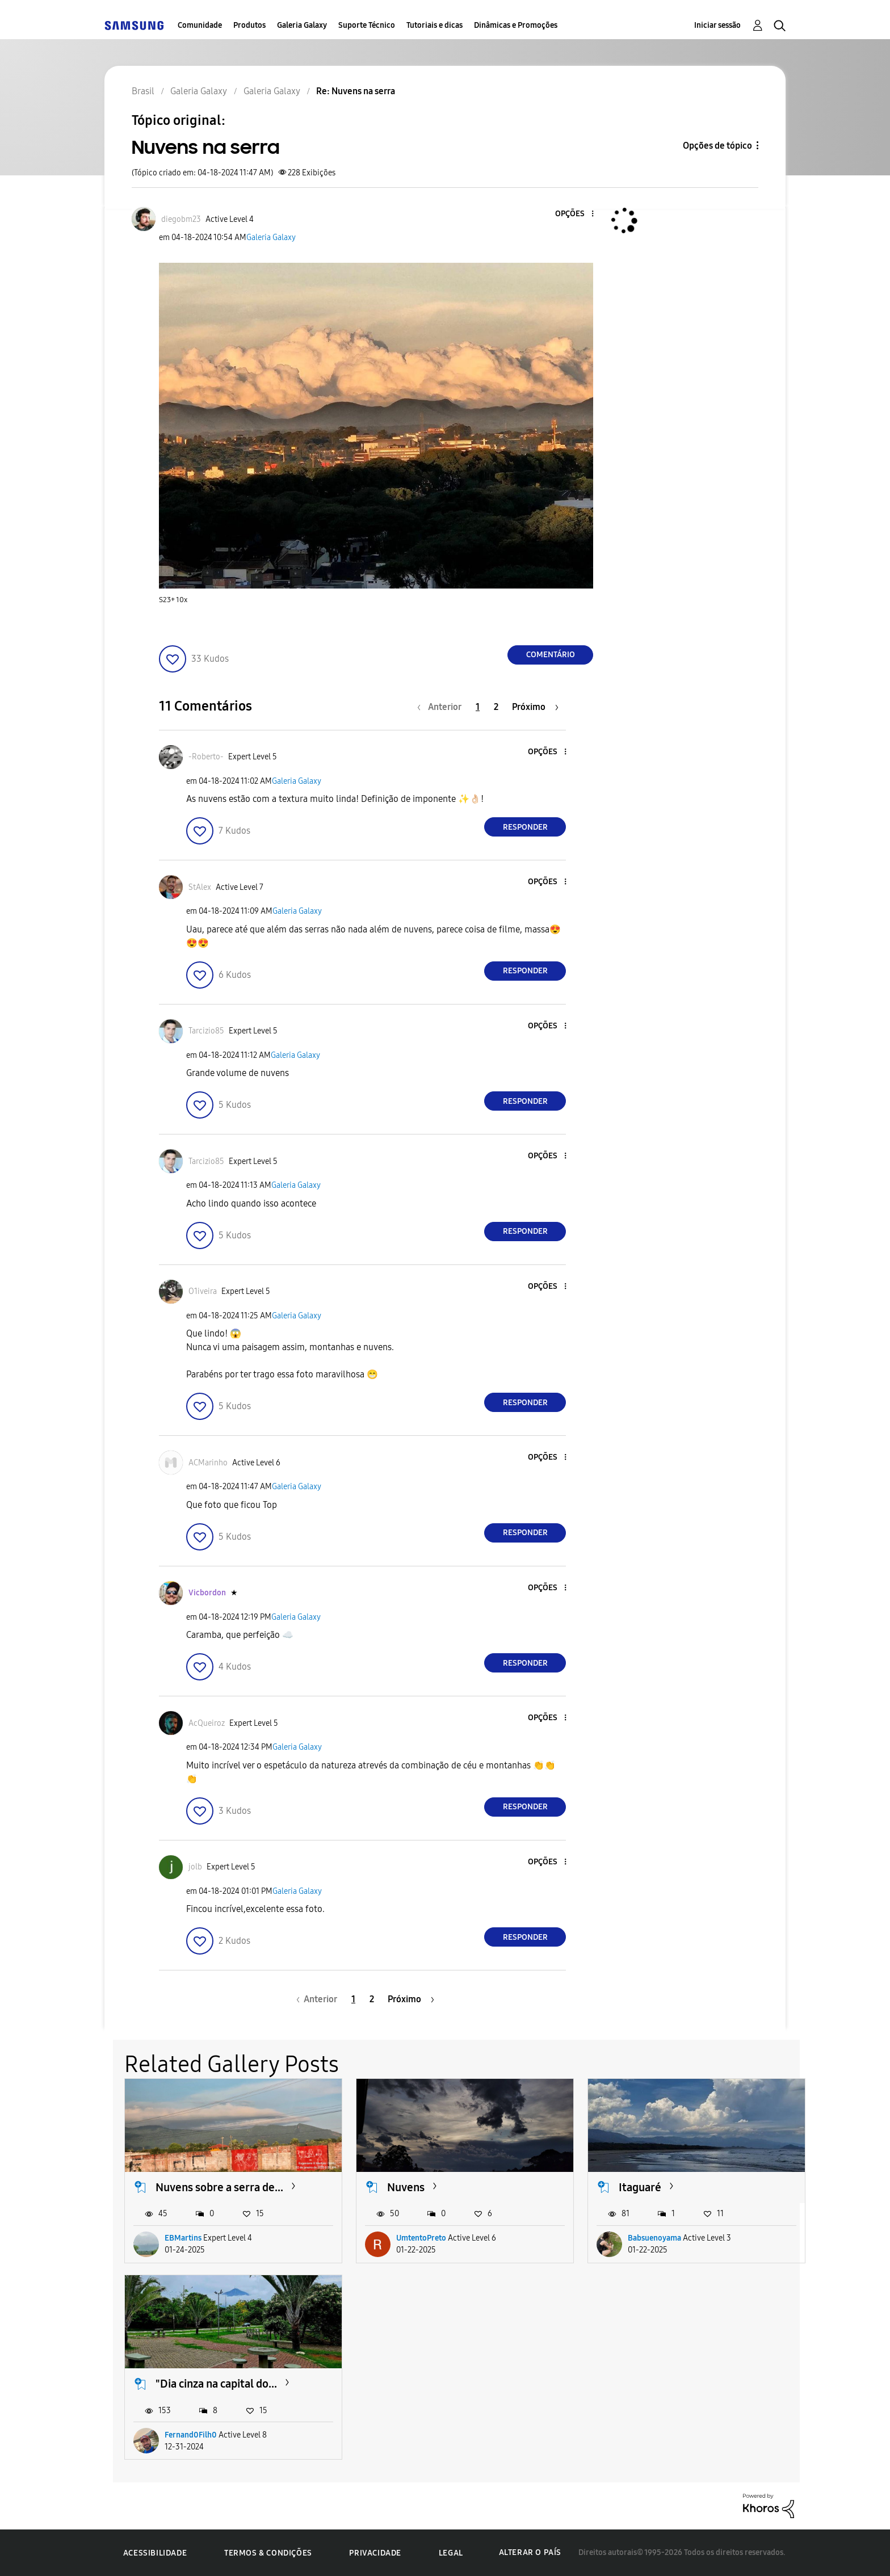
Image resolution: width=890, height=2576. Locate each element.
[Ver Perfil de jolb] (195, 1867)
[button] (574, 214)
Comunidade (200, 25)
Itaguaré (640, 2187)
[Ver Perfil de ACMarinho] (208, 1463)
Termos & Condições (268, 2553)
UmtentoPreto (421, 2238)
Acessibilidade (155, 2553)
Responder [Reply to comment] (525, 827)
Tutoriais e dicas (434, 25)
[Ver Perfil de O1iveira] (202, 1291)
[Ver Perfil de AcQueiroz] (206, 1723)
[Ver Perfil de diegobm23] (181, 219)
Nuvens (406, 2187)
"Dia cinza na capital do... (216, 2383)
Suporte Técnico (366, 25)
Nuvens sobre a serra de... (219, 2187)
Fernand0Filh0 (191, 2435)
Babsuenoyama (654, 2238)
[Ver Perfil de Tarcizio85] (206, 1031)
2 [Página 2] (496, 706)
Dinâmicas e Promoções (515, 25)
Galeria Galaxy (302, 25)
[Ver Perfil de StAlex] (199, 887)
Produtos (249, 25)
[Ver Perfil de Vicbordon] (207, 1593)
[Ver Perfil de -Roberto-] (206, 757)
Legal (451, 2553)
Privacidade (375, 2553)
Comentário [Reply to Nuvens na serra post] (550, 654)
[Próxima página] (535, 706)
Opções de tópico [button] (717, 145)
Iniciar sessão (717, 25)
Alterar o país (530, 2552)
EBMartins (183, 2238)
